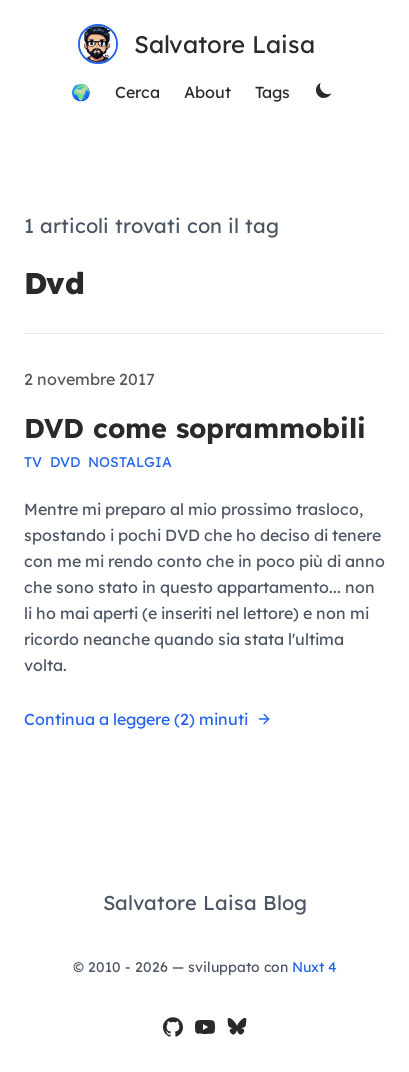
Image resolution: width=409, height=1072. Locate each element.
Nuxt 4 (314, 967)
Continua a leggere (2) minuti (148, 719)
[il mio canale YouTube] (205, 1028)
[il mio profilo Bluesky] (237, 1028)
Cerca (137, 92)
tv (33, 462)
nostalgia (130, 462)
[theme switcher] (326, 92)
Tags (272, 92)
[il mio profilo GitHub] (173, 1028)
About (207, 92)
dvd (65, 462)
